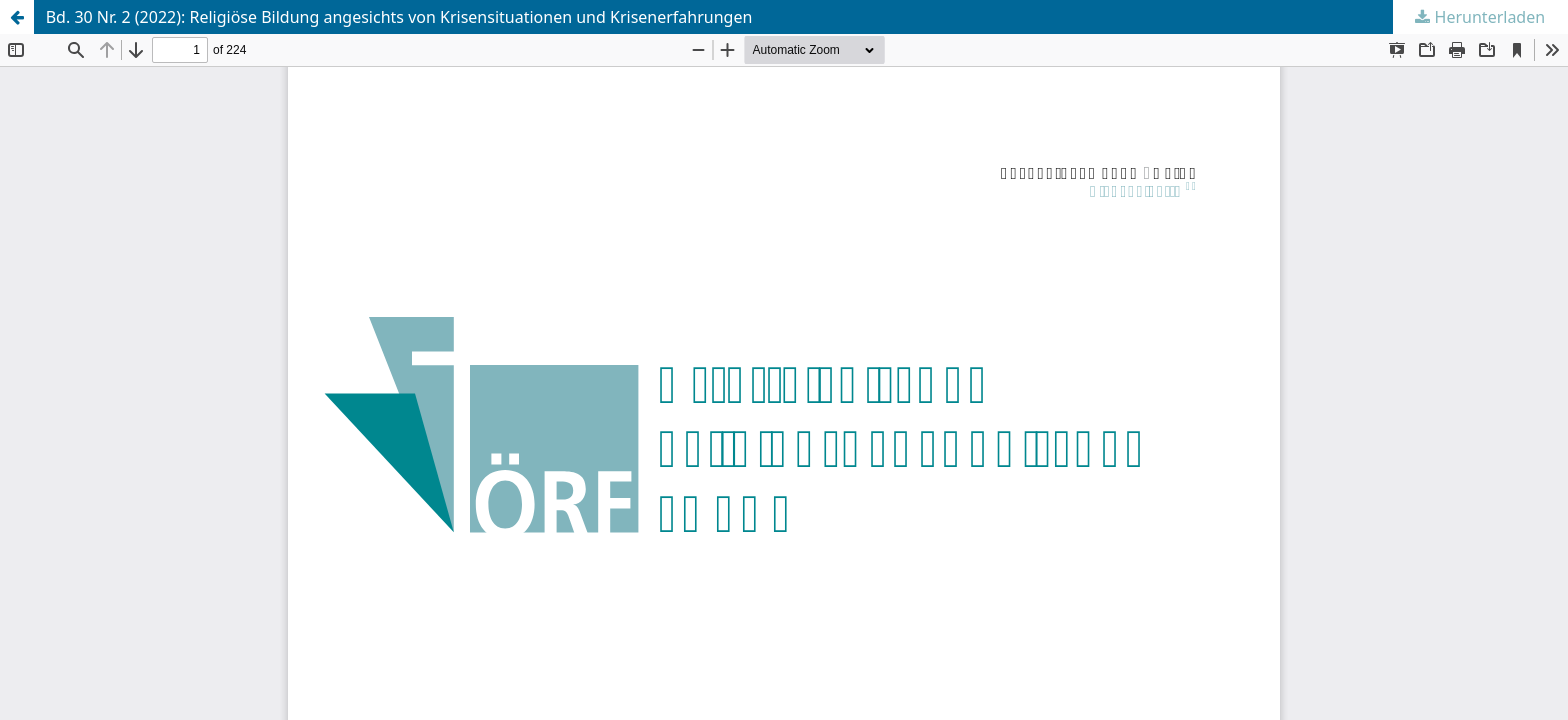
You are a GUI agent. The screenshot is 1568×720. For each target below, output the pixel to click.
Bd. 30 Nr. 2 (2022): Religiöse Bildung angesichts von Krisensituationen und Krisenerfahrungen (399, 17)
